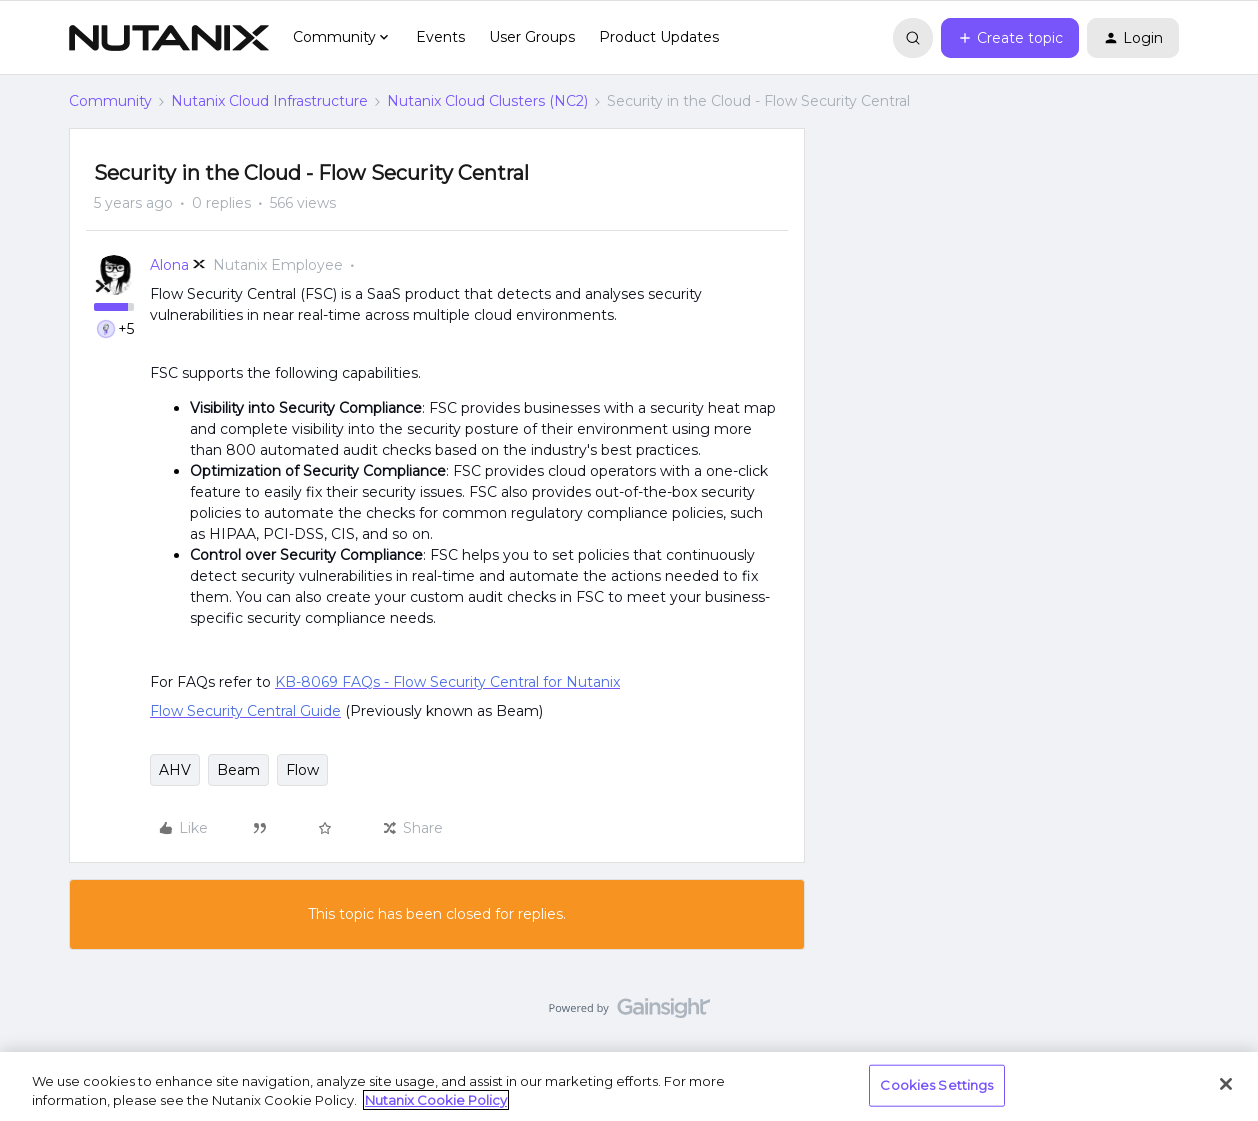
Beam (238, 770)
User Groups (532, 37)
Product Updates (659, 37)
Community (110, 101)
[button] (1010, 38)
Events (440, 37)
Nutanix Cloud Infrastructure (269, 101)
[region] (629, 1086)
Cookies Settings (936, 1085)
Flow (302, 770)
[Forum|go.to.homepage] (169, 38)
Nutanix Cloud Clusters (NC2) (487, 101)
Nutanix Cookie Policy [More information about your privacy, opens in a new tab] (436, 1100)
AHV (175, 770)
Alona (169, 265)
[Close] (1226, 1084)
